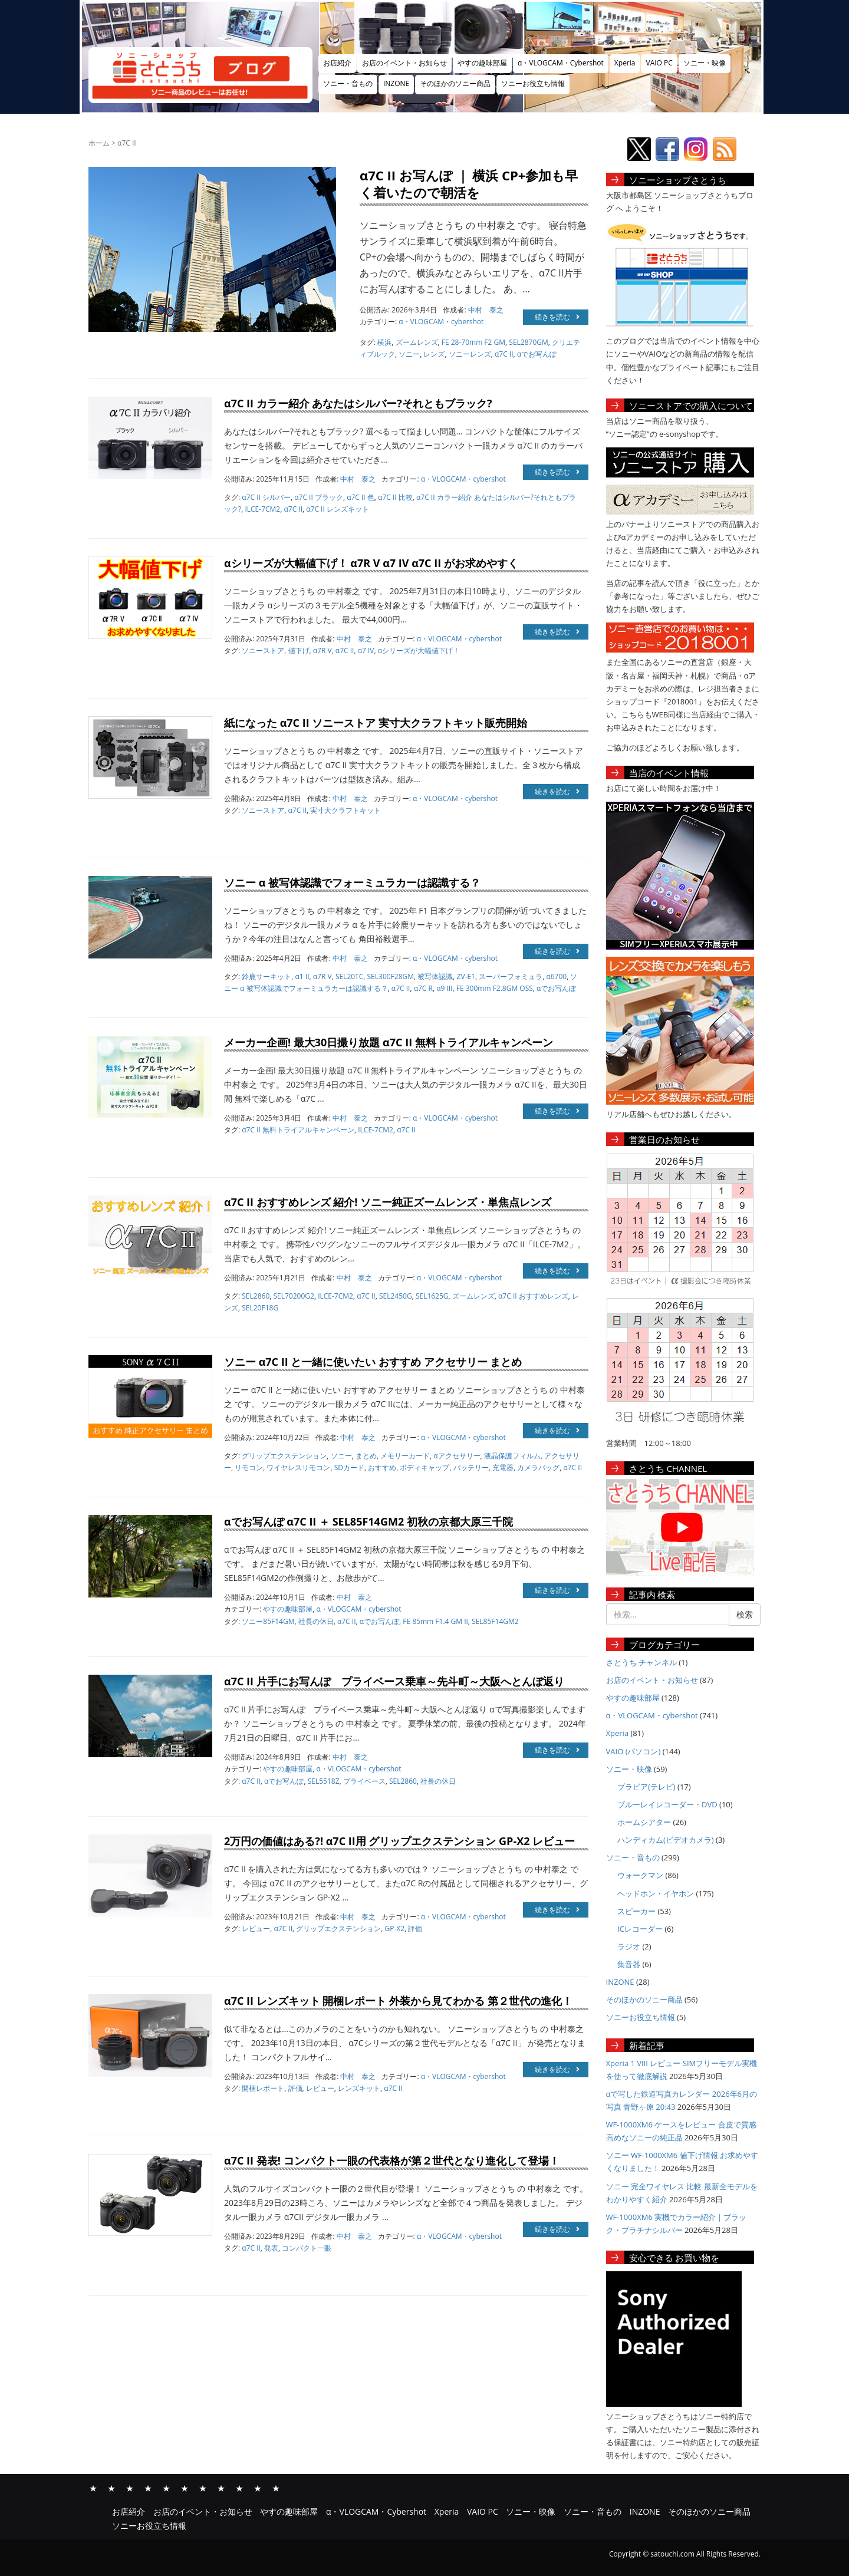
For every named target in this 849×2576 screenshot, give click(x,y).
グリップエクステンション (284, 1456)
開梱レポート (263, 2088)
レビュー (256, 1928)
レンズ (434, 354)
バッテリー (471, 1467)
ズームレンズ (417, 342)
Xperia (625, 63)
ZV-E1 (466, 976)
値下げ (299, 650)
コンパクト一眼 (306, 2248)
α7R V (322, 650)
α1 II (302, 976)
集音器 (628, 1964)
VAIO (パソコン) (633, 1751)
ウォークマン (640, 1875)
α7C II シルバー (266, 497)
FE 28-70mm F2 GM (473, 342)
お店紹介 (337, 63)
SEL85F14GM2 (495, 1621)
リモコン (249, 1467)
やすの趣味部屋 (482, 63)
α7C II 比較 (395, 497)
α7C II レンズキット (337, 509)
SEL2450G (395, 1296)
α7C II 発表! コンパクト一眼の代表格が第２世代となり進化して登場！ (392, 2160)
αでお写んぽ (537, 354)
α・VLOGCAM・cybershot (441, 322)
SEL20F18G (260, 1308)
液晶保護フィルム (512, 1456)
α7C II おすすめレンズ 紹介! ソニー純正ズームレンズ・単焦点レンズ (387, 1202)
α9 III (444, 988)
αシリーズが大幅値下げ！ (419, 650)
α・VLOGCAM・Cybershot (561, 63)
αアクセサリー (456, 1456)
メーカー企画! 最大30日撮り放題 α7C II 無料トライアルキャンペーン (388, 1042)
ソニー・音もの (348, 83)
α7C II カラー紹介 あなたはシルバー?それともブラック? (358, 403)
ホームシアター (644, 1822)
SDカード (349, 1467)
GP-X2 (395, 1928)
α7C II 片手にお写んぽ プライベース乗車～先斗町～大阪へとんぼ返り (394, 1681)
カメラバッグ (538, 1467)
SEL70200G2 (293, 1296)
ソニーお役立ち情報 (533, 83)
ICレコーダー (640, 1928)
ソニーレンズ (470, 354)
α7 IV (366, 650)
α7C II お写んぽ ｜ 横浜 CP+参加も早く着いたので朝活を (469, 183)
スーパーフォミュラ (510, 976)
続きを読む (557, 317)
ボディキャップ (424, 1467)
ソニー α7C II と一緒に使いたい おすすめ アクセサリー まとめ (373, 1362)
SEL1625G (432, 1296)
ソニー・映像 (704, 63)
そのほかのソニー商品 (455, 83)
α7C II (504, 354)
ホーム (99, 143)
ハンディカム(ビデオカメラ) (665, 1839)
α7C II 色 (360, 497)
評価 (415, 1928)
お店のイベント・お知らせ (404, 63)
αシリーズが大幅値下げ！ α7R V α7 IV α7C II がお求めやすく (371, 563)
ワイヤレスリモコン (298, 1467)
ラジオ (628, 1946)
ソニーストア (263, 650)
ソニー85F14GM (268, 1621)
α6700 (556, 976)
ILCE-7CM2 (262, 509)
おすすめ (382, 1467)
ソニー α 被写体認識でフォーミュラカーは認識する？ (352, 882)
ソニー (409, 354)
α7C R (423, 988)
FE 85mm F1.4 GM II (435, 1621)
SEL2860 (255, 1296)
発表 (271, 2248)
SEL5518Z (324, 1781)
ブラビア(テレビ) (646, 1786)
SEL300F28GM (390, 976)
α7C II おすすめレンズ (533, 1296)
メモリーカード (405, 1456)
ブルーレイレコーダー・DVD (667, 1804)
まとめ (366, 1456)
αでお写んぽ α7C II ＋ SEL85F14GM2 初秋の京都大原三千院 (368, 1521)
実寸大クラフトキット (345, 810)
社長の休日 (316, 1621)
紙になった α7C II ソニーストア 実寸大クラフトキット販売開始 (375, 723)
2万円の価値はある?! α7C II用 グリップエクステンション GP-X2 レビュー (399, 1841)
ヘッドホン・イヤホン (655, 1893)
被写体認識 (435, 976)
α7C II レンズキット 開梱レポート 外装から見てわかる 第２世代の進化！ (398, 2001)
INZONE (396, 83)
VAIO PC (659, 63)
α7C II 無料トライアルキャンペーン (298, 1130)
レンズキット (359, 2088)
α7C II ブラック (318, 497)
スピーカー (636, 1911)
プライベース (364, 1781)
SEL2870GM (528, 342)
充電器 (503, 1467)
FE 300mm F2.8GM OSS (494, 988)
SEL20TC (349, 976)
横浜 (384, 342)
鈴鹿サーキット (266, 976)
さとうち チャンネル (641, 1662)
